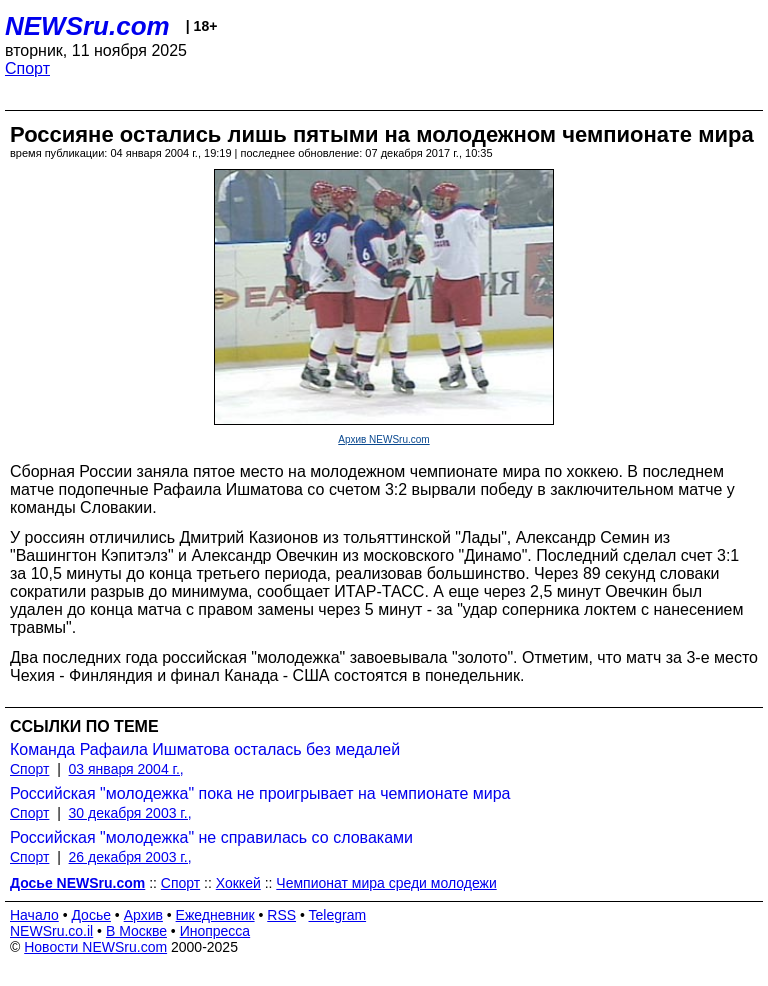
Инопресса (215, 931)
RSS (281, 915)
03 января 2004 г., (126, 769)
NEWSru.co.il (51, 931)
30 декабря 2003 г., (130, 813)
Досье (91, 915)
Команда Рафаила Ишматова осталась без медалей (205, 749)
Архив (143, 915)
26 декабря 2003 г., (130, 857)
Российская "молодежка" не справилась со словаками (211, 837)
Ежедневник (215, 915)
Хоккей (238, 883)
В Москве (136, 931)
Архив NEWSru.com (383, 439)
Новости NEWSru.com (95, 947)
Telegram (338, 915)
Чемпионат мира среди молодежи (386, 883)
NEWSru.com (87, 26)
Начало (34, 915)
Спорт (27, 68)
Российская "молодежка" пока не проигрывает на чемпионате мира (260, 793)
